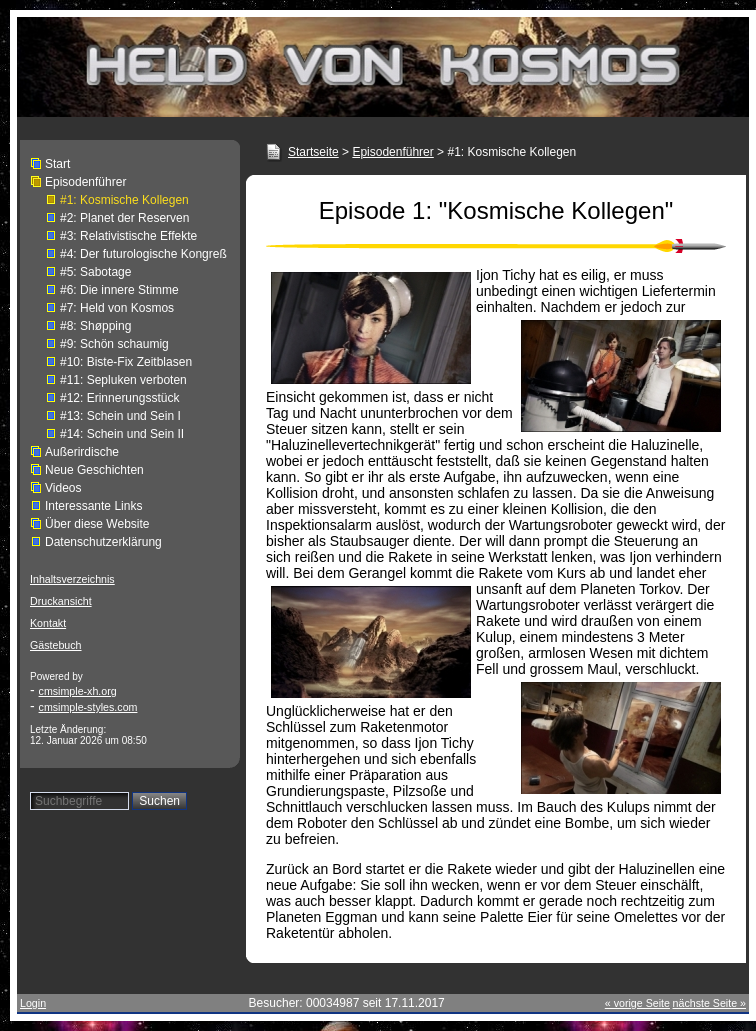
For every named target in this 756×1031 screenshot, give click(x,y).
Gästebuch (56, 645)
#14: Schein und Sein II (122, 434)
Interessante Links (93, 506)
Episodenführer (85, 182)
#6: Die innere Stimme (119, 290)
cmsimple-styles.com (88, 707)
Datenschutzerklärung (103, 542)
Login (33, 1003)
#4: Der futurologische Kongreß (143, 254)
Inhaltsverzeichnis (72, 579)
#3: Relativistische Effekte (128, 236)
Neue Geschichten (94, 470)
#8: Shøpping (95, 326)
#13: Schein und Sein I (120, 416)
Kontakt (48, 623)
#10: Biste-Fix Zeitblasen (126, 362)
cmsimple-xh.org (78, 691)
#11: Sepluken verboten (123, 380)
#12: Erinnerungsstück (119, 398)
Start (57, 164)
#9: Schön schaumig (114, 344)
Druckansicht (61, 601)
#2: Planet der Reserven (124, 218)
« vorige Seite (637, 1003)
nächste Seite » (709, 1003)
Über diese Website (97, 524)
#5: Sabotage (95, 272)
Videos (63, 488)
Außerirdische (82, 452)
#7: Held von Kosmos (117, 308)
